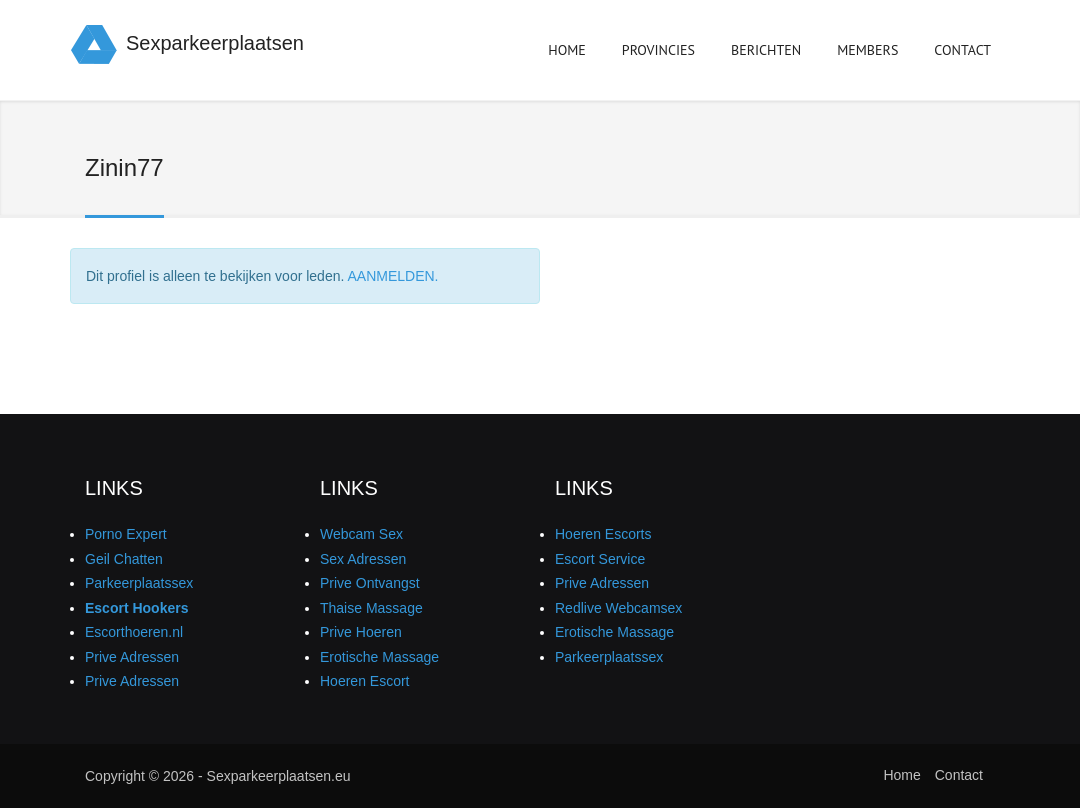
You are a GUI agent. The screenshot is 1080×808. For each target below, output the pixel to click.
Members (867, 54)
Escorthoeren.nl (134, 632)
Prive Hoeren (361, 632)
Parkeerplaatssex (139, 583)
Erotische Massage (379, 657)
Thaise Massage (371, 608)
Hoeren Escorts (603, 534)
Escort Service (600, 559)
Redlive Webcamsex (618, 608)
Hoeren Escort (364, 681)
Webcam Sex (361, 534)
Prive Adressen (132, 657)
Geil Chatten (124, 559)
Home (567, 50)
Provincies (658, 54)
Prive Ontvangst (370, 583)
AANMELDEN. (392, 276)
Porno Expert (126, 534)
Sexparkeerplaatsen (215, 43)
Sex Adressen (363, 559)
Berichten (766, 54)
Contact (962, 50)
